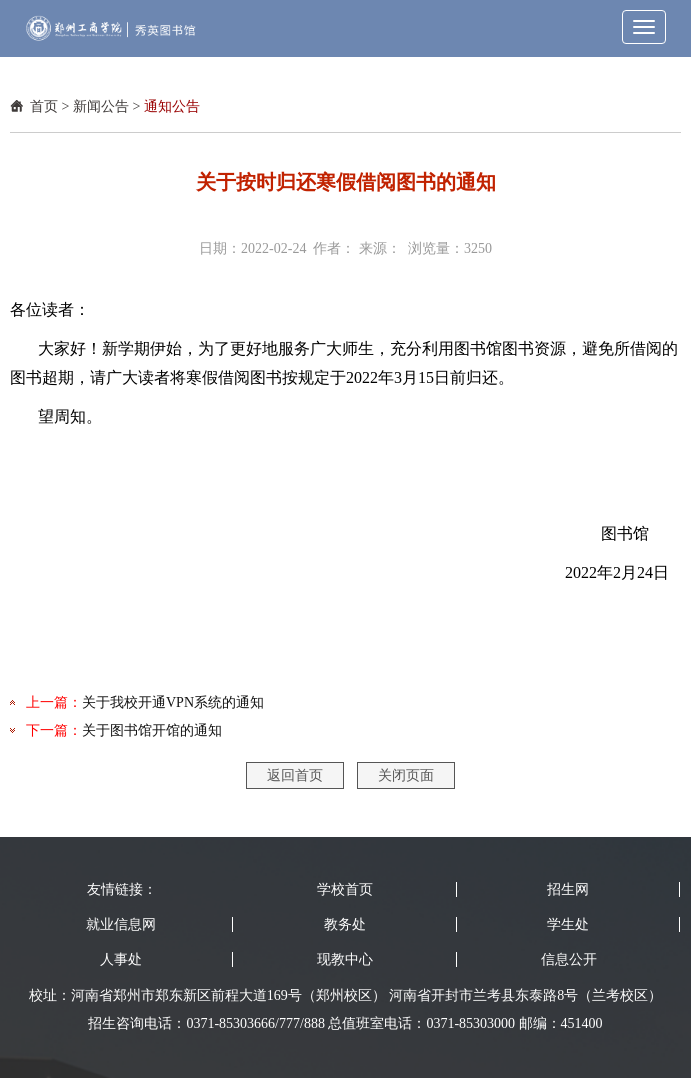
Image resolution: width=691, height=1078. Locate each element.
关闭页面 (406, 775)
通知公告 (172, 106)
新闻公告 (101, 106)
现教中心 (345, 959)
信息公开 (569, 959)
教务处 (345, 924)
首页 (44, 106)
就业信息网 (121, 924)
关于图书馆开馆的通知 (152, 730)
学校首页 (345, 889)
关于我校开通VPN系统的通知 (173, 702)
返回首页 (295, 775)
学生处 (568, 924)
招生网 (568, 889)
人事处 (121, 959)
